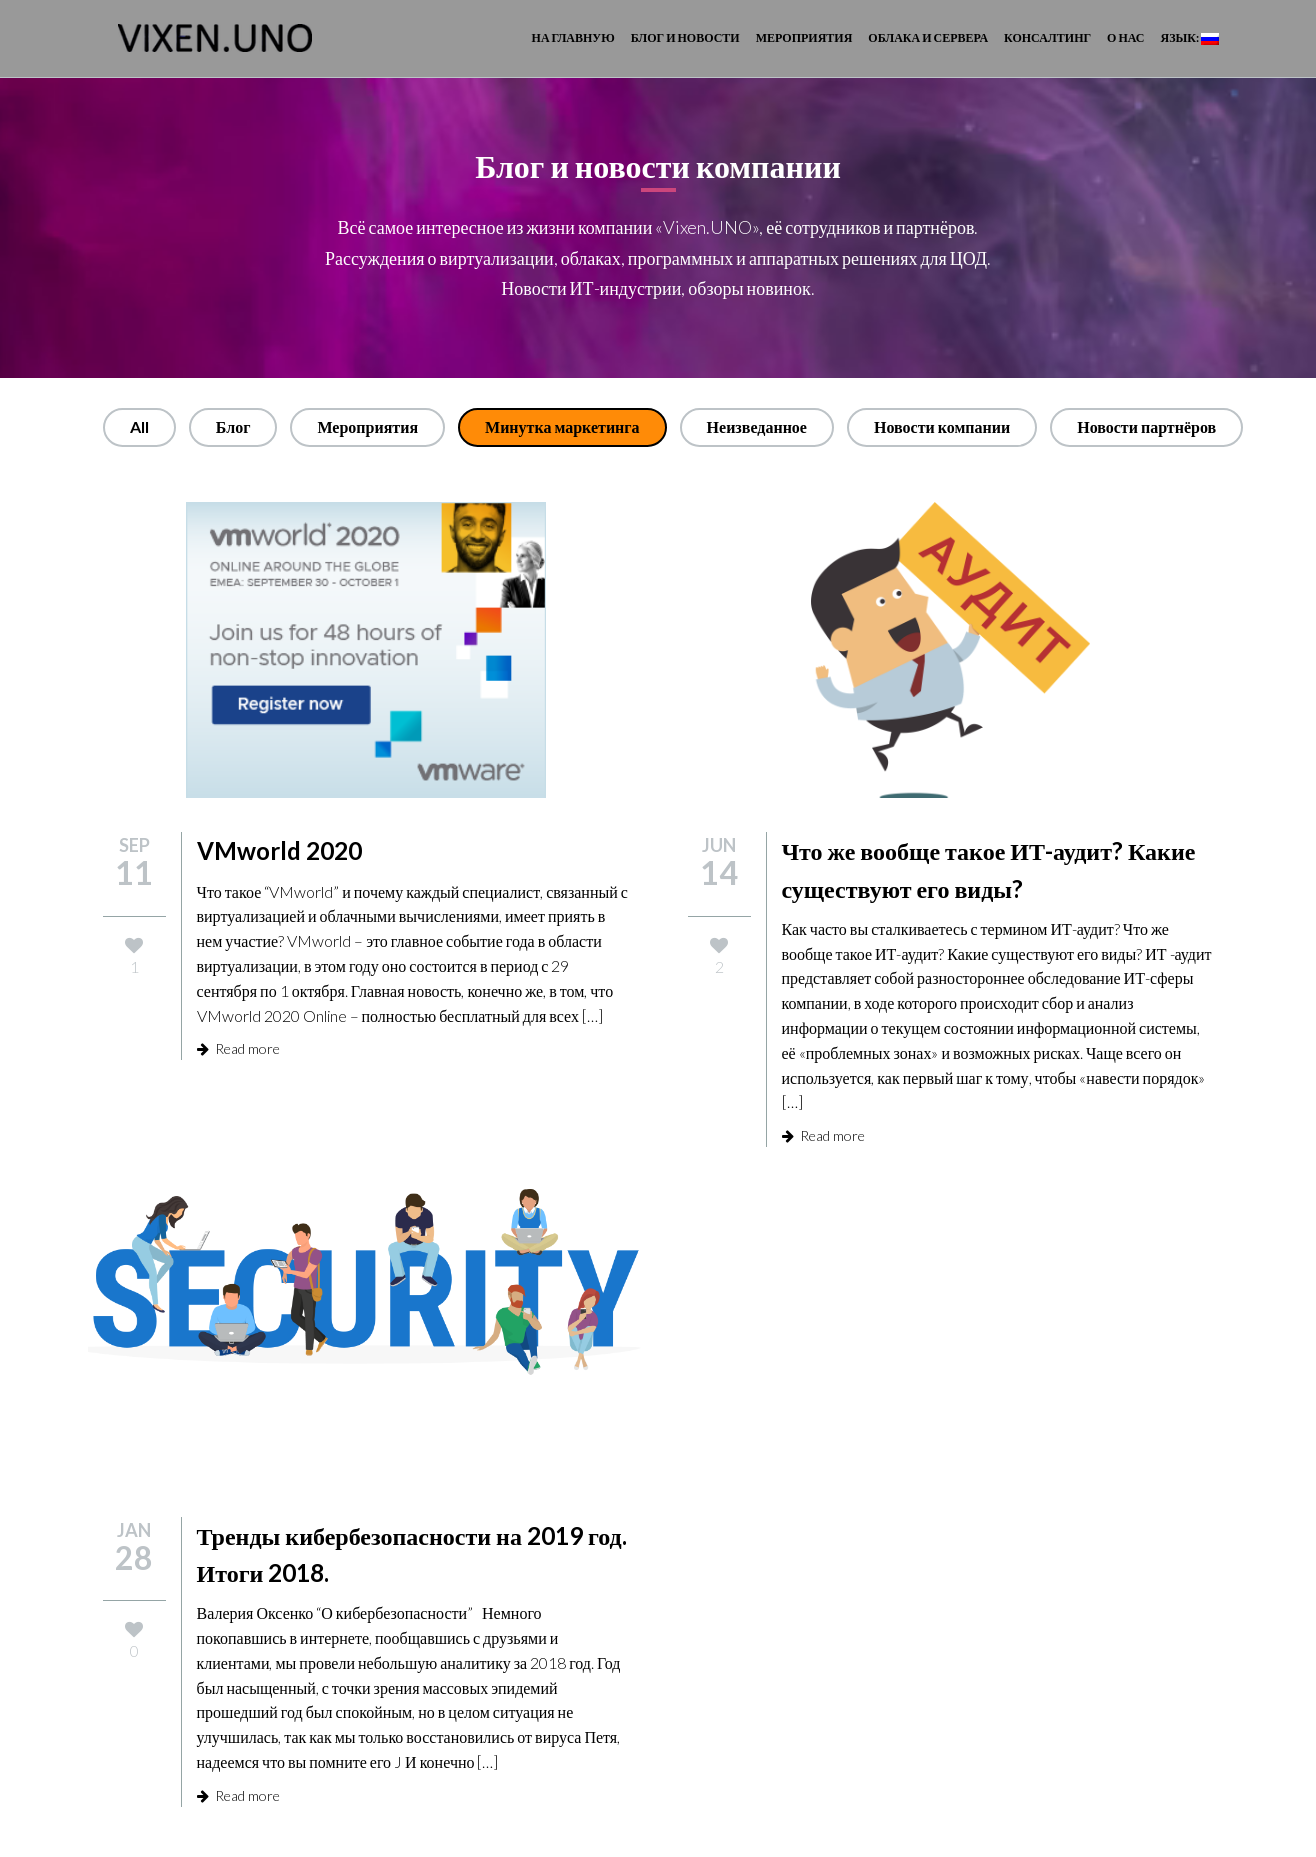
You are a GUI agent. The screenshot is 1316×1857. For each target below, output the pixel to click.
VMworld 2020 (279, 850)
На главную (573, 37)
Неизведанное (757, 426)
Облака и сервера (928, 37)
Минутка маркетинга (562, 426)
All (139, 426)
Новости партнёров (1146, 426)
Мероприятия (804, 37)
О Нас (1125, 37)
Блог (233, 426)
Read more (238, 1048)
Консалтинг (1047, 37)
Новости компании (942, 426)
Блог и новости (685, 37)
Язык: (1190, 37)
